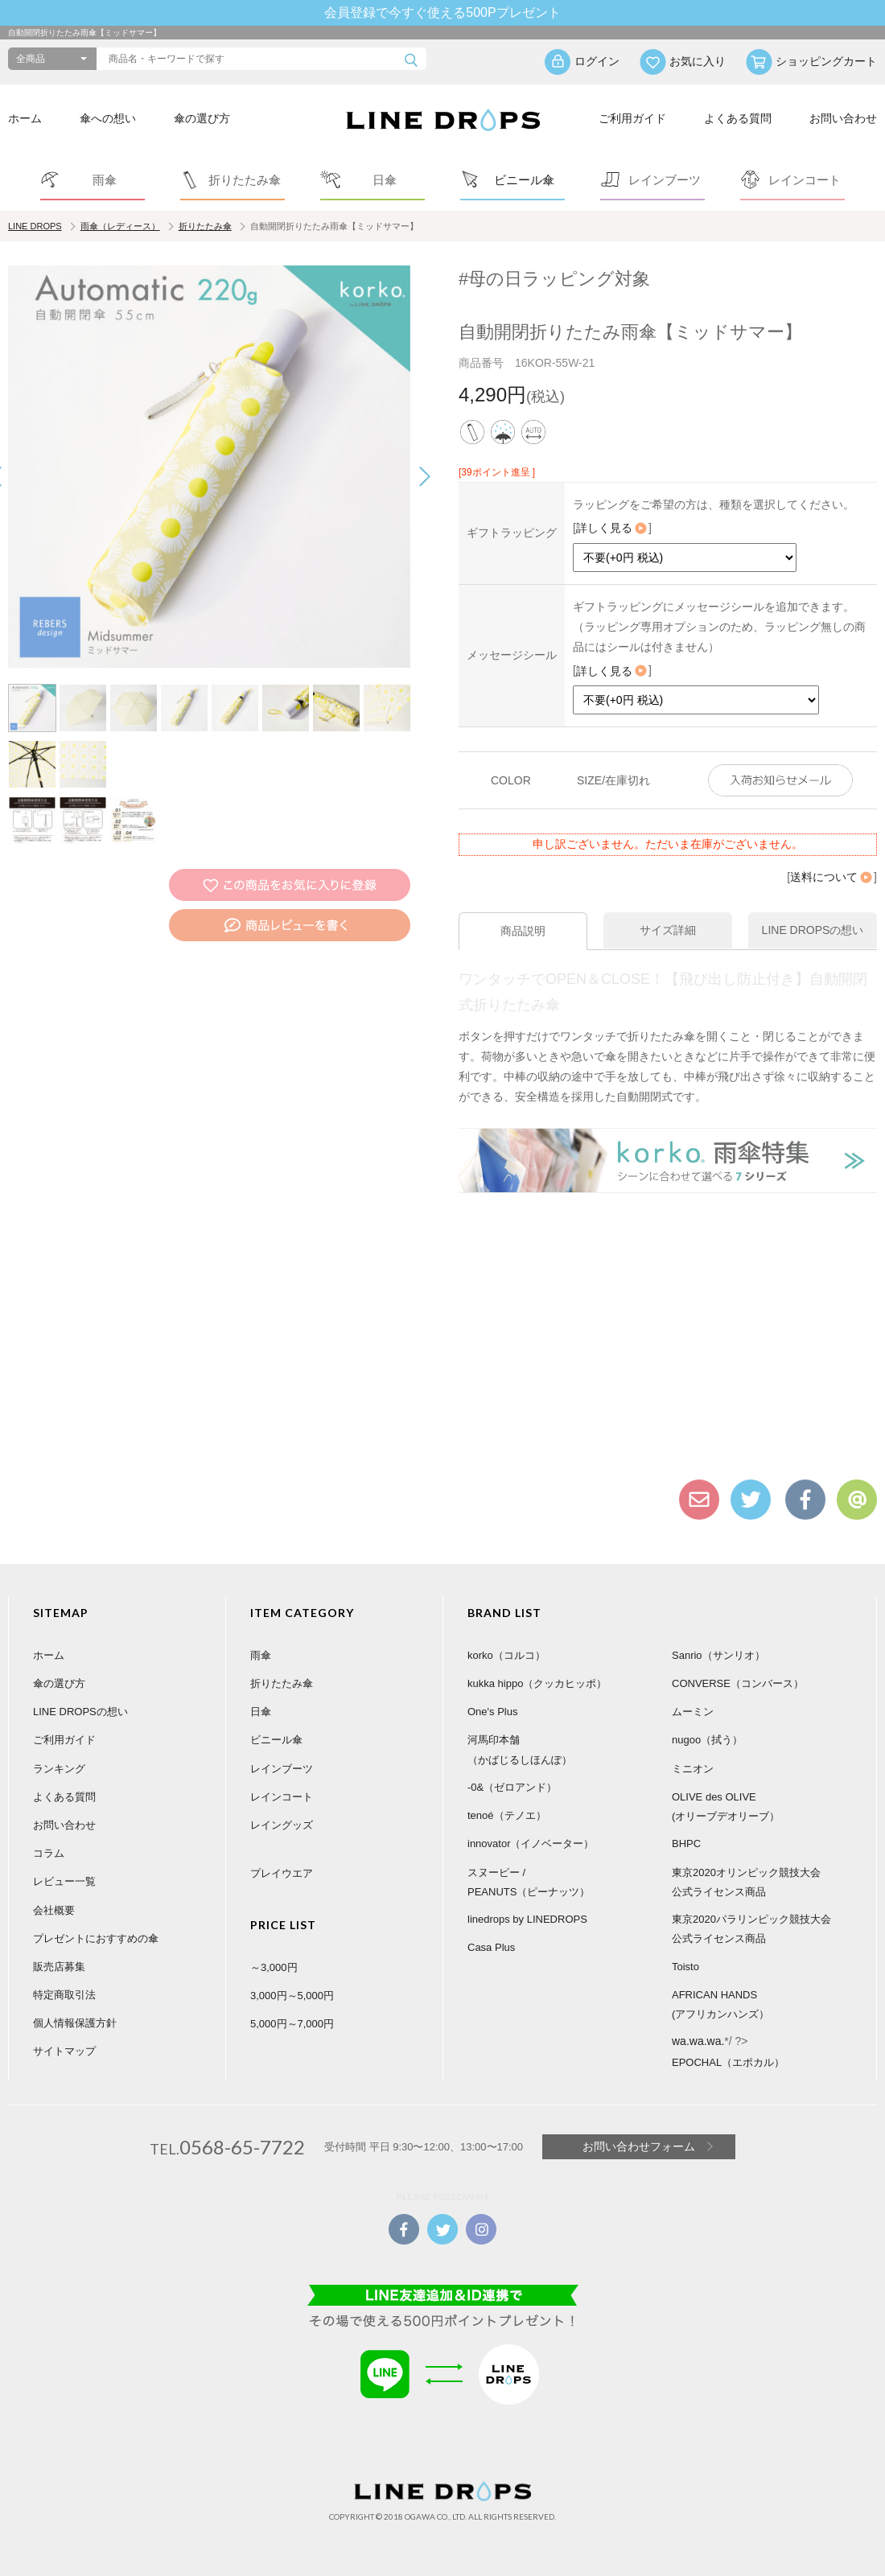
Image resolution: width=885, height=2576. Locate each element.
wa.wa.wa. (698, 2041)
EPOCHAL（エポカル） (728, 2062)
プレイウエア (281, 1873)
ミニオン (693, 1769)
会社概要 (54, 1910)
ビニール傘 (276, 1740)
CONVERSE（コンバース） (738, 1683)
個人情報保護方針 (75, 2023)
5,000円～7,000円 (292, 2024)
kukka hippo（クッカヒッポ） (537, 1683)
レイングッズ (281, 1825)
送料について (832, 876)
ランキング (59, 1769)
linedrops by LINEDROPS (527, 1919)
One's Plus (492, 1712)
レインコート (281, 1797)
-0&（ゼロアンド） (512, 1787)
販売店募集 (59, 1967)
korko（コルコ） (506, 1655)
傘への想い (108, 118)
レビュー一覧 (64, 1881)
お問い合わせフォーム (638, 2146)
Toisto (685, 1967)
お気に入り (697, 61)
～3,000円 (274, 1967)
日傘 (260, 1712)
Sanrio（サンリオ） (718, 1655)
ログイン (597, 61)
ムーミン (693, 1712)
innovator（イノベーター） (530, 1843)
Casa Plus (491, 1947)
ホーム (25, 118)
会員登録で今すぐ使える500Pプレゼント (442, 12)
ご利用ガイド (632, 118)
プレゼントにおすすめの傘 (95, 1938)
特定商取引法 (64, 1995)
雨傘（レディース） (120, 226)
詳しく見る (612, 527)
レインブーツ (281, 1769)
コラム (48, 1853)
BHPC (686, 1843)
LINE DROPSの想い (80, 1712)
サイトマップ (64, 2051)
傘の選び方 (202, 118)
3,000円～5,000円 (292, 1996)
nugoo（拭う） (707, 1740)
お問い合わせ (843, 118)
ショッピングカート (826, 61)
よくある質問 (738, 118)
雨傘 (260, 1655)
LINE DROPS (35, 226)
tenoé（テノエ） (506, 1815)
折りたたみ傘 (205, 226)
